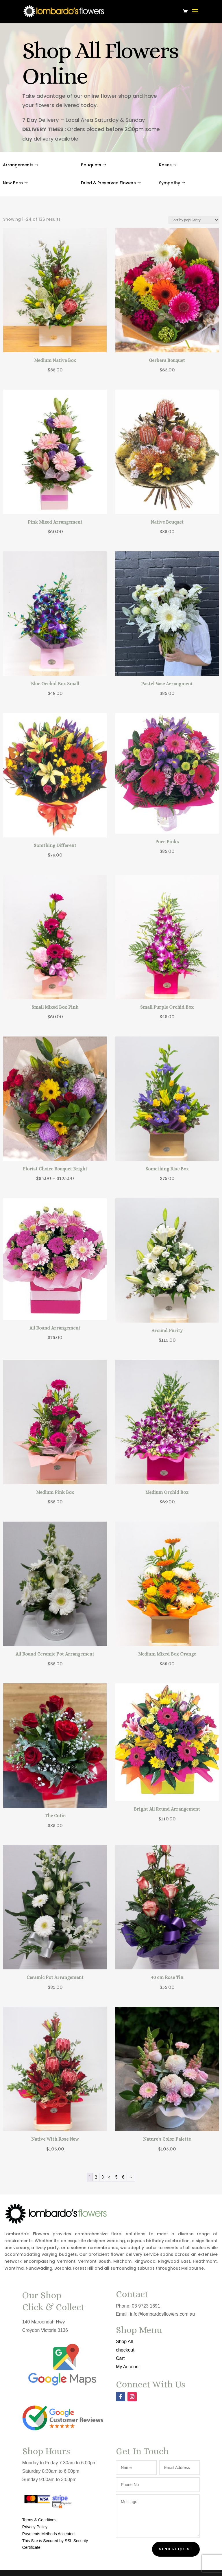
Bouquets (91, 165)
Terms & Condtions (39, 2520)
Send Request (176, 2548)
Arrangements (18, 165)
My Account (127, 2366)
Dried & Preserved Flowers (108, 183)
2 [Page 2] (96, 2177)
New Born (13, 183)
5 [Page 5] (116, 2177)
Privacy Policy (34, 2527)
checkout (125, 2349)
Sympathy (169, 183)
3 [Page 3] (102, 2177)
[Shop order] (193, 220)
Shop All (124, 2341)
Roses (165, 165)
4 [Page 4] (109, 2177)
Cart (120, 2358)
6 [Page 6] (123, 2177)
